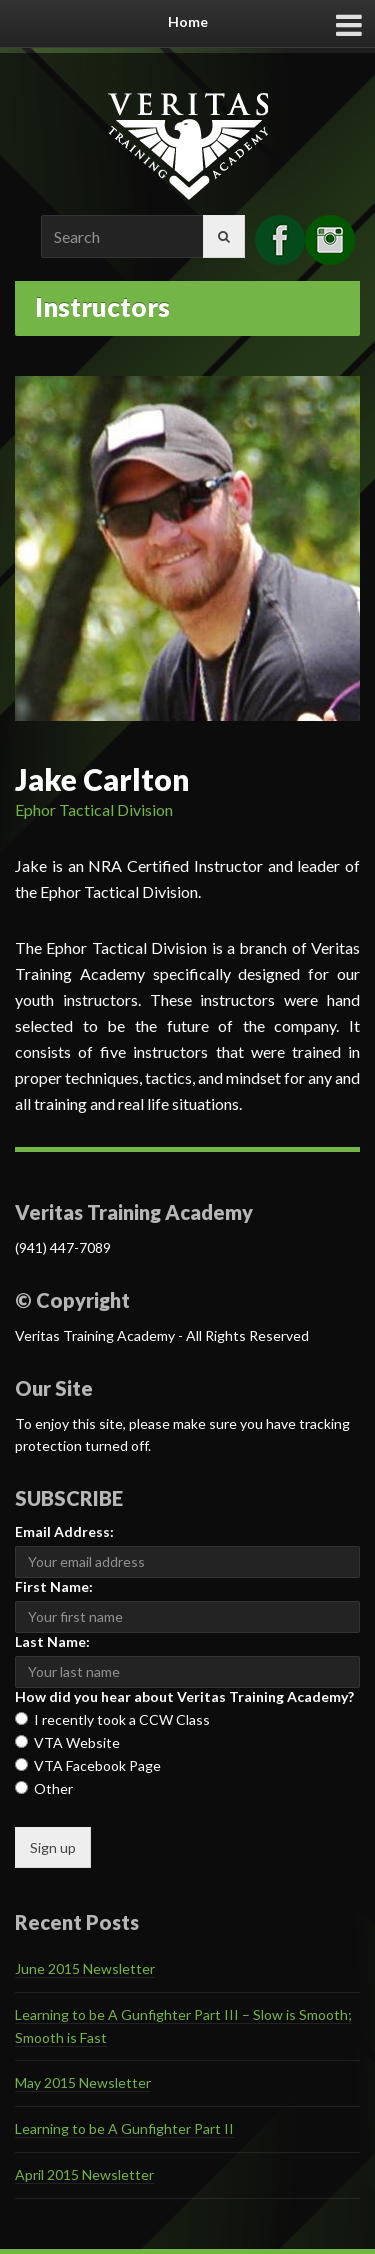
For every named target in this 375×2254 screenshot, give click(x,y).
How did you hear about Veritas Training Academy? (184, 1696)
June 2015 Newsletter (85, 1968)
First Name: (54, 1586)
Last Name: (52, 1641)
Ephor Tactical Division (94, 809)
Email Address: (64, 1531)
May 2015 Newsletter (83, 2082)
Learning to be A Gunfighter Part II (124, 2128)
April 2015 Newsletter (84, 2174)
